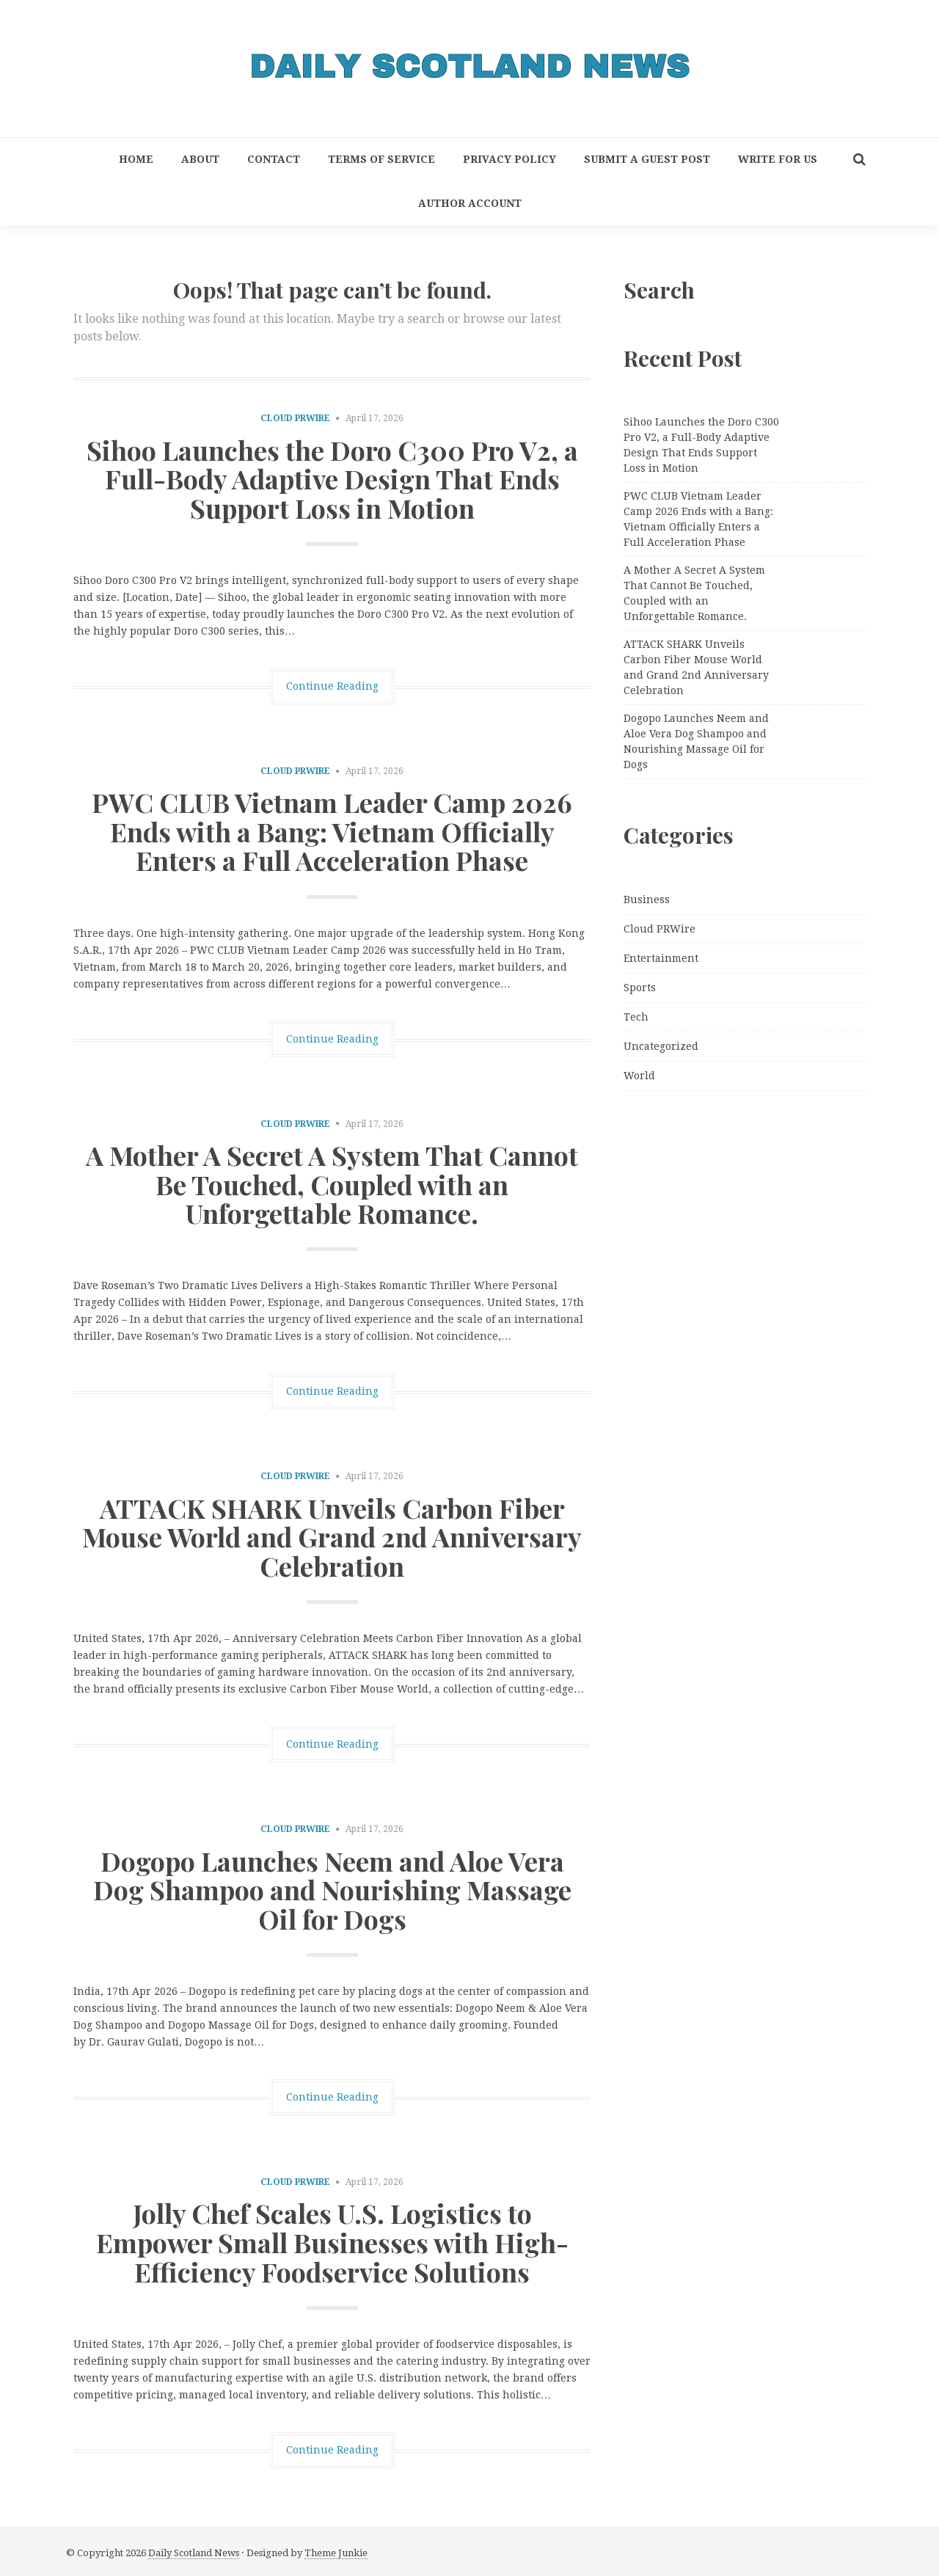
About (200, 159)
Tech (636, 1017)
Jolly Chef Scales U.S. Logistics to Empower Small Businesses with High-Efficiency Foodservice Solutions (332, 2241)
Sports (640, 987)
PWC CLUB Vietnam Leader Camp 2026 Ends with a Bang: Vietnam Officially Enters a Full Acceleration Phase (332, 830)
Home (136, 159)
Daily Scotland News (193, 2552)
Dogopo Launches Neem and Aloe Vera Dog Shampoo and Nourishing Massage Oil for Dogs (332, 1889)
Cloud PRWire (295, 418)
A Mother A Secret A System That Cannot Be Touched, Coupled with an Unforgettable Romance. (332, 1183)
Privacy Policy (509, 159)
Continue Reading (332, 686)
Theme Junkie (336, 2552)
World (639, 1075)
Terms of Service (381, 159)
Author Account (470, 203)
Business (647, 899)
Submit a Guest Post (647, 159)
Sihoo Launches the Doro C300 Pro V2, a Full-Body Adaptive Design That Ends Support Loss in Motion (332, 478)
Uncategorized (661, 1046)
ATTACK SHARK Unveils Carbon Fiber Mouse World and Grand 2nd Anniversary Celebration (332, 1536)
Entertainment (661, 958)
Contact (273, 159)
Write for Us (777, 159)
